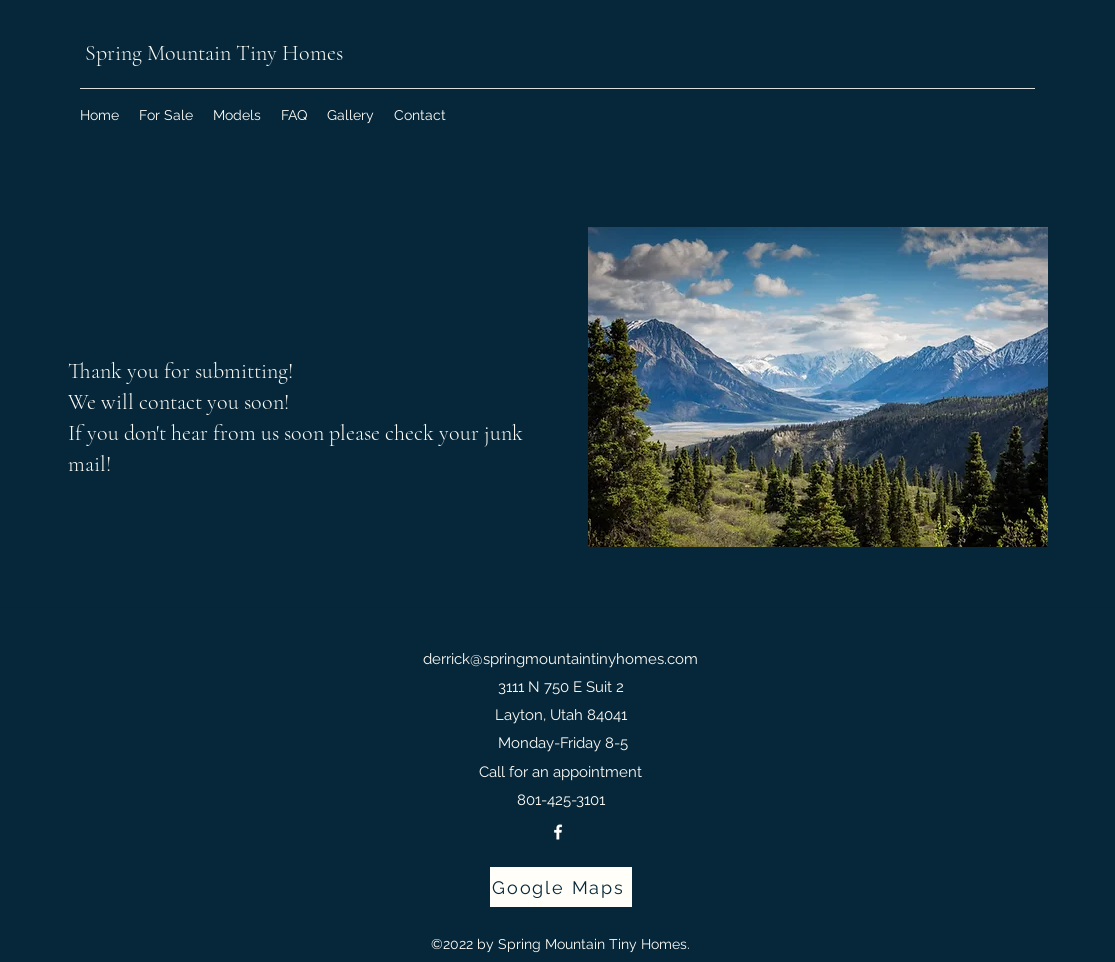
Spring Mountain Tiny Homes (211, 53)
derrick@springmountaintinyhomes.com (560, 659)
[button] (237, 115)
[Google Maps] (561, 887)
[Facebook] (558, 832)
